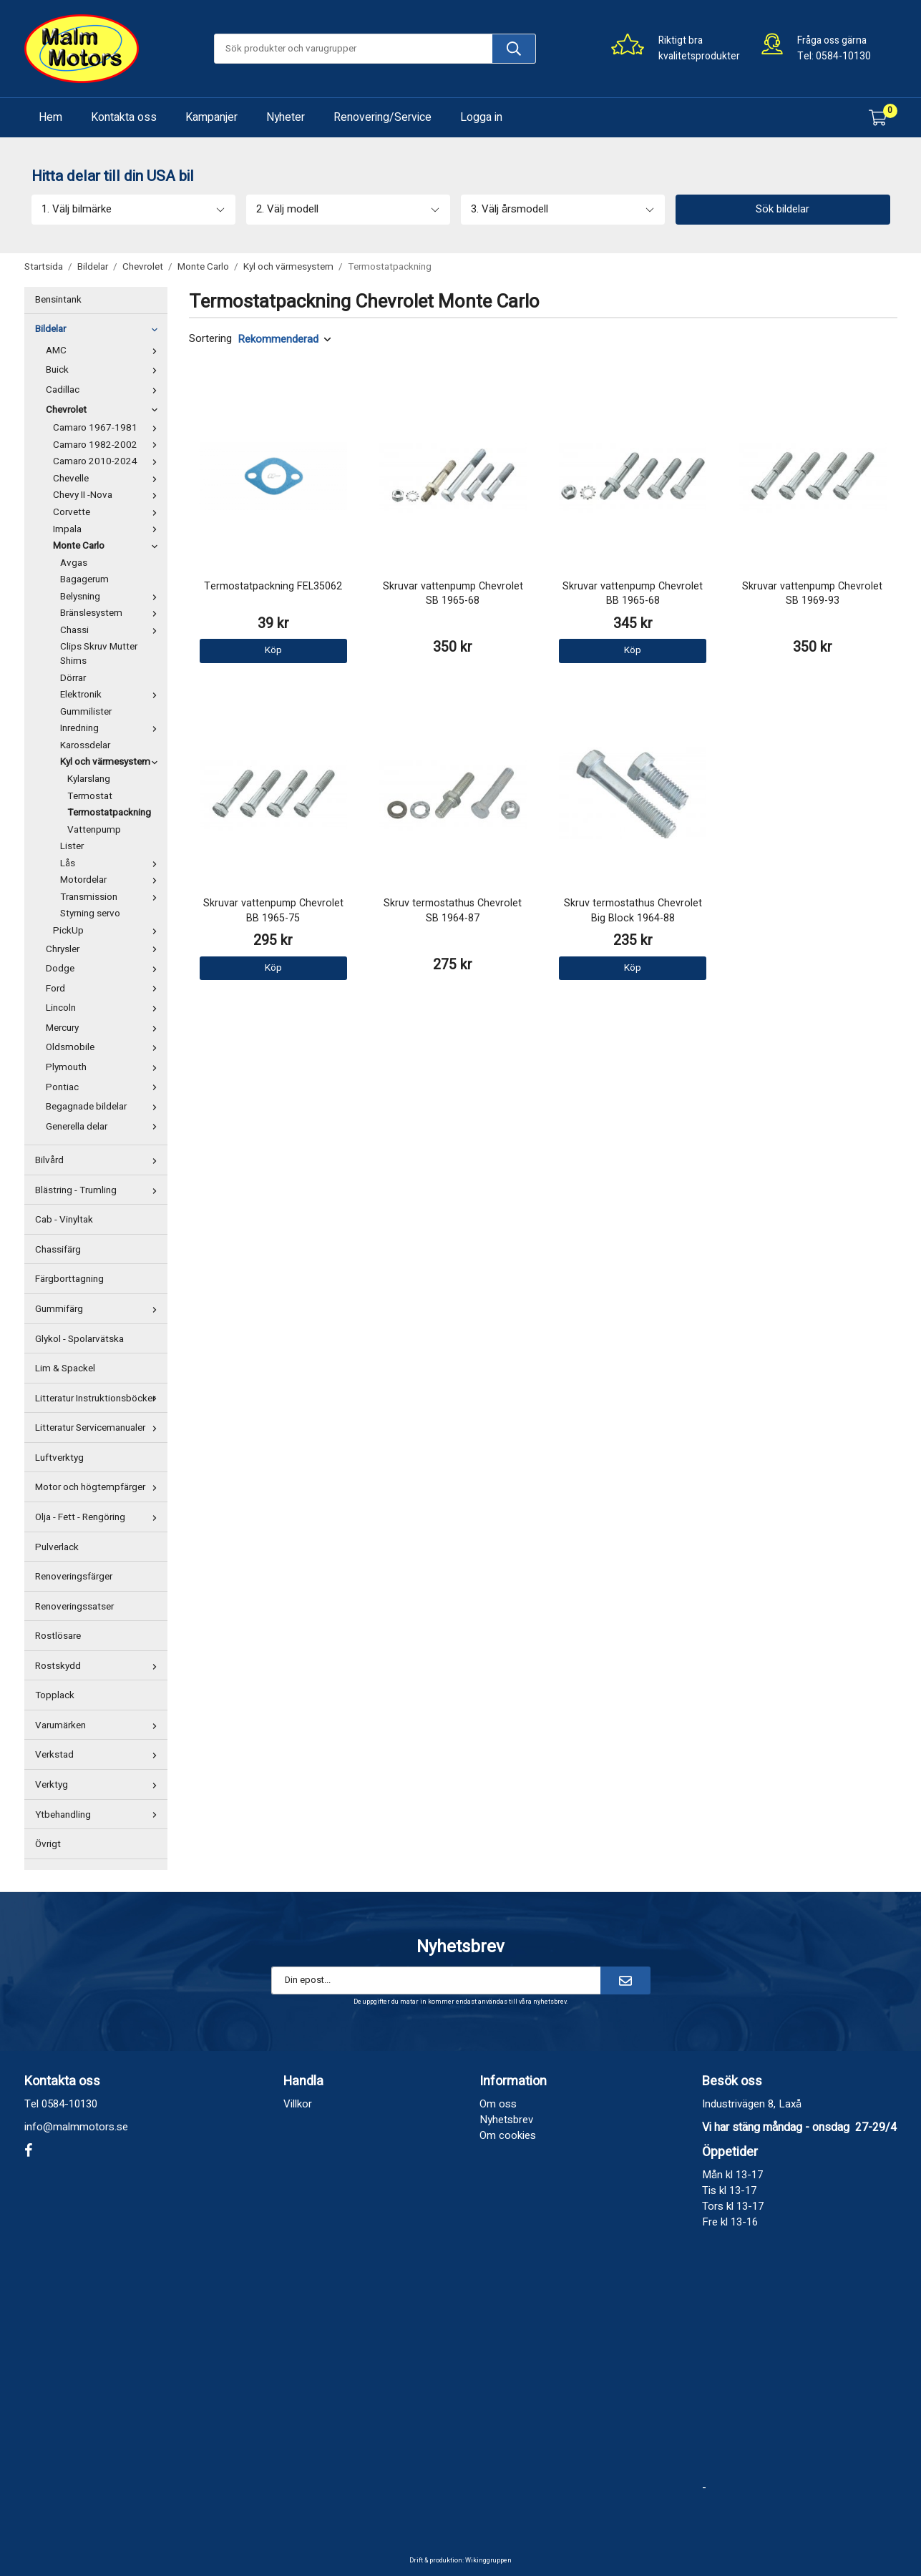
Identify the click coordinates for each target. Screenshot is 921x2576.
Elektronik (112, 694)
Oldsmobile (105, 1047)
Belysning (112, 596)
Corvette (108, 512)
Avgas (73, 563)
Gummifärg (99, 1309)
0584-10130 (843, 56)
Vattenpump (94, 830)
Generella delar (105, 1127)
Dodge (105, 968)
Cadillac (105, 390)
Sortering (210, 338)
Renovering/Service (382, 117)
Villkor (297, 2104)
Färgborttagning (69, 1279)
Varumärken (99, 1725)
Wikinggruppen (488, 2560)
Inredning (112, 728)
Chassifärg (58, 1250)
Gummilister (86, 712)
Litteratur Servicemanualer (99, 1428)
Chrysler (105, 949)
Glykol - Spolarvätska (79, 1339)
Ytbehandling (99, 1815)
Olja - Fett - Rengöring (99, 1517)
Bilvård (99, 1160)
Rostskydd (99, 1666)
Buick (105, 370)
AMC (105, 350)
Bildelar (99, 329)
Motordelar (112, 880)
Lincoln (105, 1008)
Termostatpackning (109, 812)
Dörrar (73, 678)
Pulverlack (57, 1547)
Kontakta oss (124, 117)
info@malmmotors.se (76, 2127)
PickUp (108, 931)
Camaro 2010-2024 (108, 461)
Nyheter (285, 117)
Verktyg (99, 1785)
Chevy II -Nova (108, 495)
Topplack (54, 1695)
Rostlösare (58, 1636)
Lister (72, 846)
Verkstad (99, 1755)
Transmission (112, 897)
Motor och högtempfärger (99, 1487)
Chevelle (108, 478)
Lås (112, 863)
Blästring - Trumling (99, 1190)
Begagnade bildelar (105, 1107)
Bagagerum (84, 579)
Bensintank (58, 300)
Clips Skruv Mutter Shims (98, 654)
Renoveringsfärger (73, 1576)
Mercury (105, 1028)
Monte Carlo (108, 546)
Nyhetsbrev (506, 2119)
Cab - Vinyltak (64, 1220)
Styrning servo (90, 913)
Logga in (481, 117)
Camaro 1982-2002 (108, 445)
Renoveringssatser (74, 1607)
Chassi (112, 630)
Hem (50, 117)
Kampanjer (211, 117)
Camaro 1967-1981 (108, 428)
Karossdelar (85, 745)
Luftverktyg (59, 1458)
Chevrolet (105, 410)
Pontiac (105, 1087)
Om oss (498, 2104)
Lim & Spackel (65, 1368)
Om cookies (507, 2135)
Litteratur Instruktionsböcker (99, 1398)
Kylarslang (88, 779)
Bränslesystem (112, 613)
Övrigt (48, 1844)
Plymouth (105, 1067)
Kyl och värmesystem (112, 762)
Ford (105, 988)
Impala (108, 529)
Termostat (89, 796)
